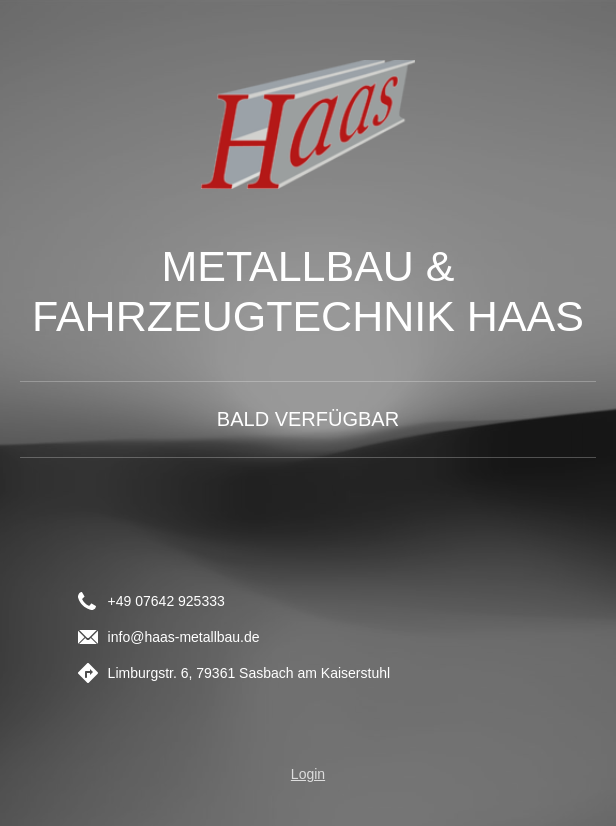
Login (308, 774)
